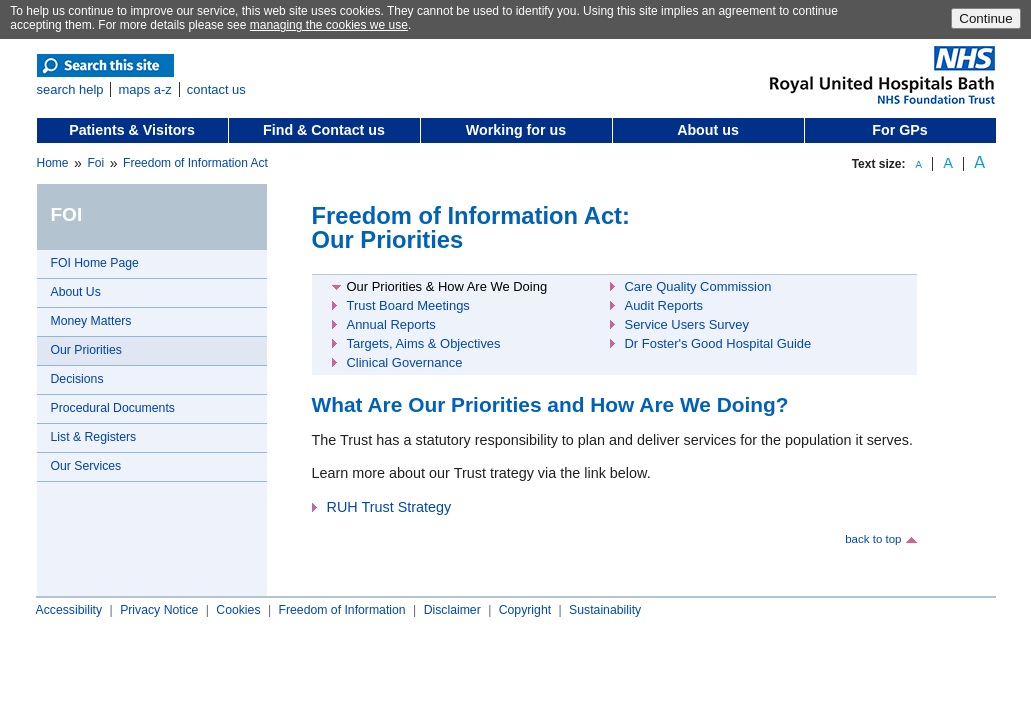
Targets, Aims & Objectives (424, 343)
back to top (873, 539)
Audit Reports (664, 305)
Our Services (86, 466)
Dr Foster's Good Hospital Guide (718, 343)
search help (70, 89)
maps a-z (144, 89)
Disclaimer (452, 610)
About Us (76, 292)
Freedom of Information (341, 610)
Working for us (516, 130)
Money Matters (91, 321)
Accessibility (69, 610)
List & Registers (94, 437)
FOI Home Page (95, 263)
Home (53, 163)
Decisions (77, 379)
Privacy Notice (159, 610)
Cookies (238, 610)
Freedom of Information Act (195, 163)
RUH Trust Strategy (389, 507)
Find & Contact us (324, 130)
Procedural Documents (113, 408)
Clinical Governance (405, 362)
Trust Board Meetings (408, 305)
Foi (95, 163)
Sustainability (605, 610)
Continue (985, 18)
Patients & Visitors (132, 130)
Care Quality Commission (698, 286)
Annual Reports (391, 324)
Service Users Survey (687, 324)
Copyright (525, 610)
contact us (216, 89)
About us (708, 130)
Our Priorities (86, 350)
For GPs (899, 130)
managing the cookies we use (329, 25)
